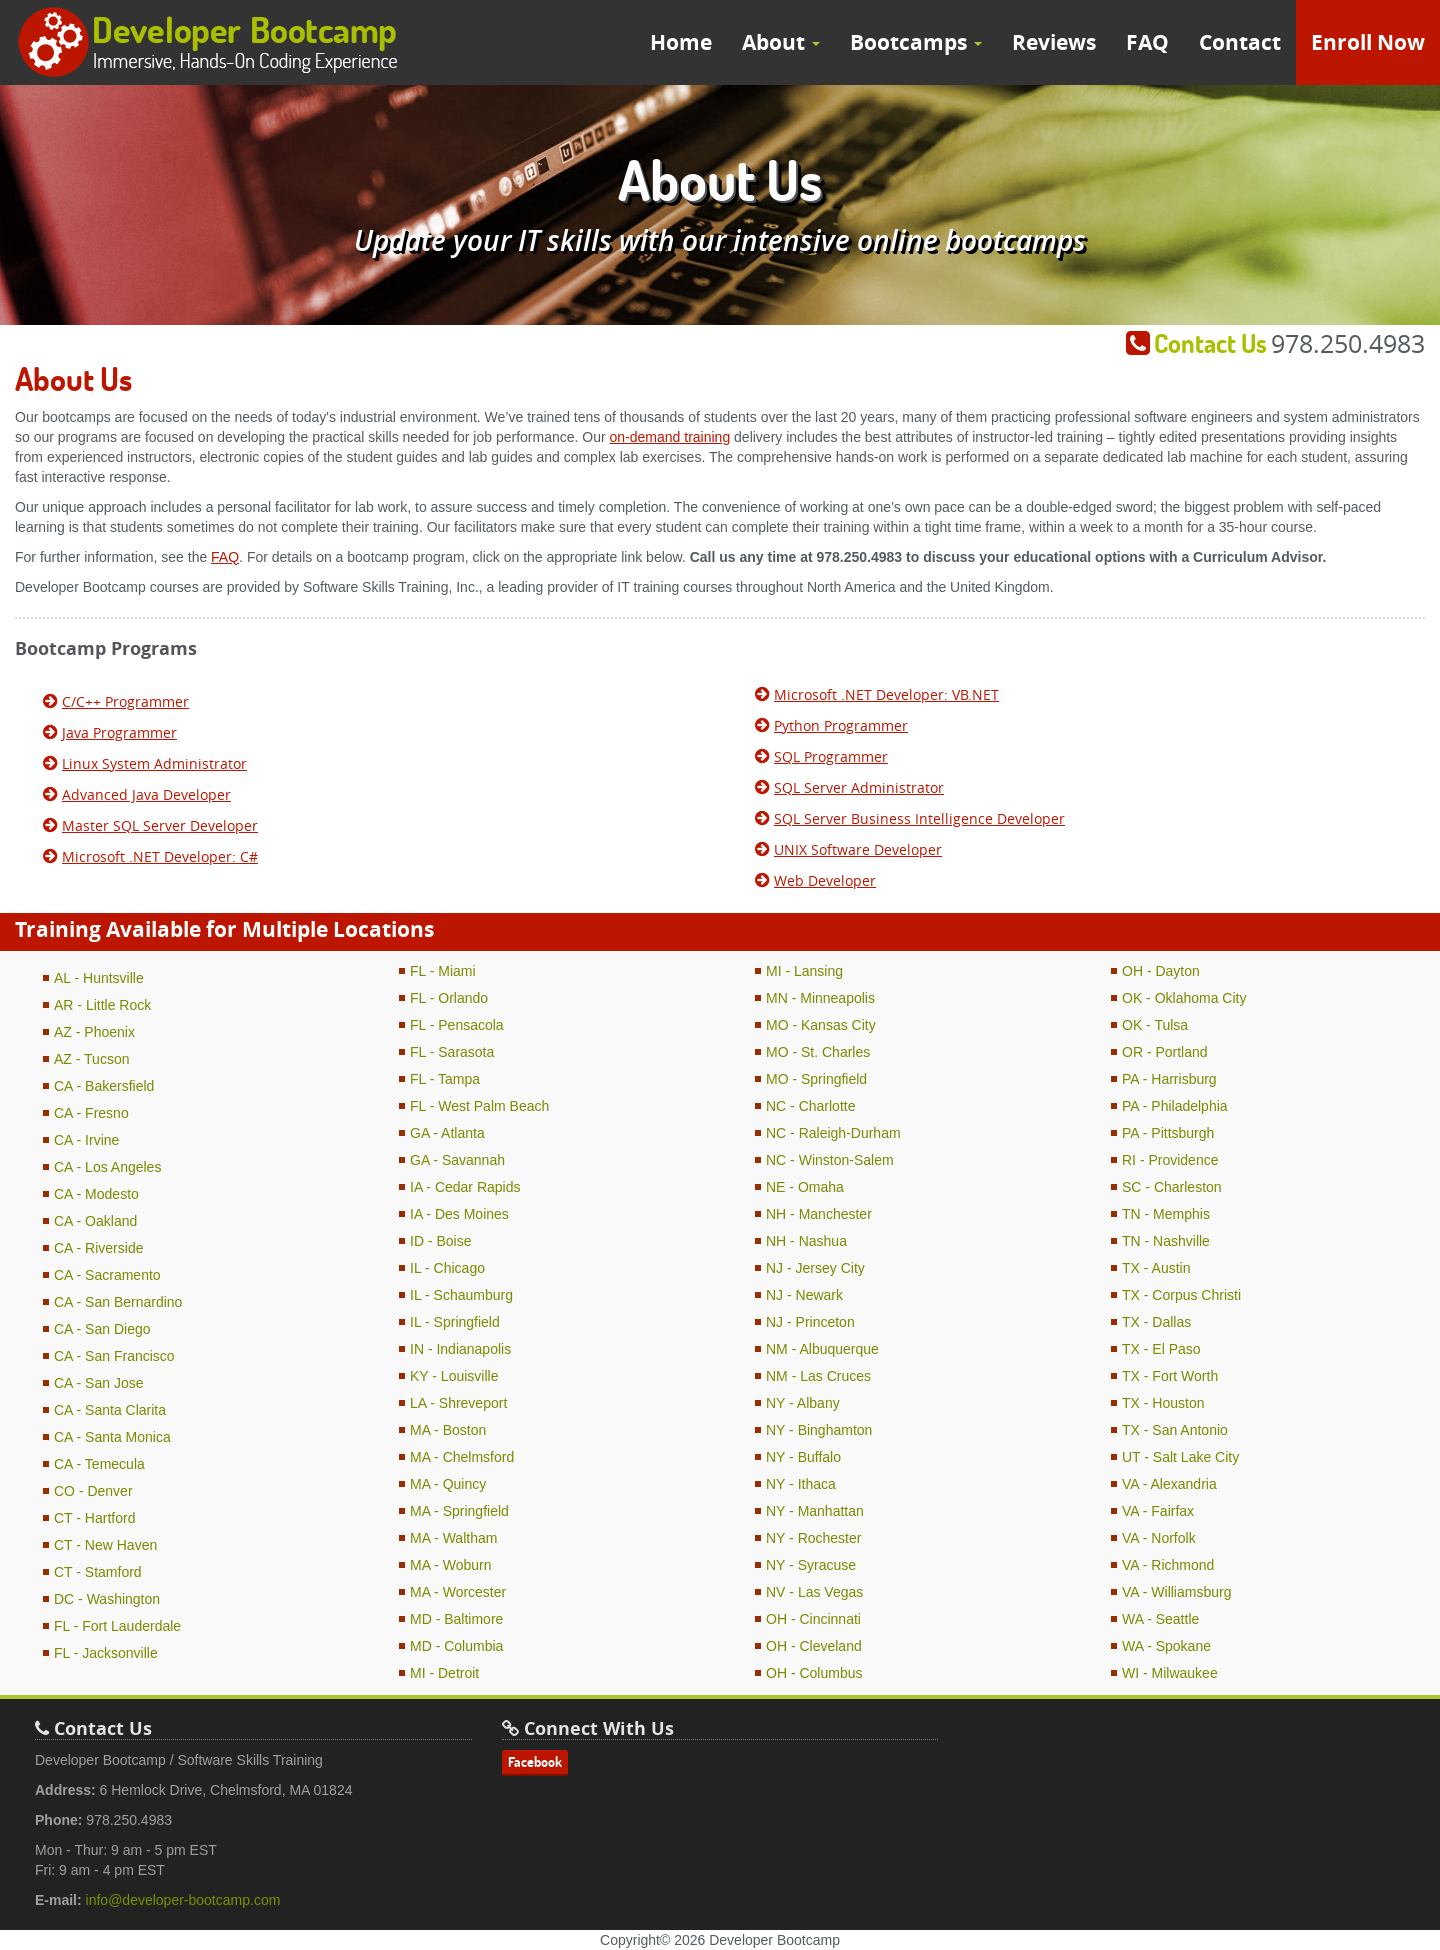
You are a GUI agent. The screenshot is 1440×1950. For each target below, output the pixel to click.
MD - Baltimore (456, 1619)
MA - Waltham (453, 1538)
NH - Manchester (819, 1214)
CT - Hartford (94, 1518)
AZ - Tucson (91, 1059)
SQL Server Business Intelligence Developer (919, 818)
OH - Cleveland (814, 1646)
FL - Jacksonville (106, 1653)
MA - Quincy (448, 1484)
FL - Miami (443, 971)
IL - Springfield (455, 1322)
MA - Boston (448, 1430)
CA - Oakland (95, 1221)
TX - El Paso (1161, 1349)
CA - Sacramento (107, 1275)
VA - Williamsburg (1176, 1592)
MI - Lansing (804, 971)
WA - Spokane (1166, 1646)
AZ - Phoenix (94, 1032)
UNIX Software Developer (858, 849)
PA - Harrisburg (1169, 1079)
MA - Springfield (459, 1511)
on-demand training (670, 437)
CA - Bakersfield (104, 1086)
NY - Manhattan (815, 1511)
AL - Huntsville (99, 978)
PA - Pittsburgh (1168, 1133)
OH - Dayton (1161, 971)
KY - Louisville (454, 1376)
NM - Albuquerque (822, 1349)
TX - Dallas (1156, 1322)
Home (681, 42)
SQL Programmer (831, 756)
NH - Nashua (806, 1241)
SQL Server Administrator (859, 787)
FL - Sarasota (452, 1052)
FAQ (1147, 42)
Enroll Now (1368, 42)
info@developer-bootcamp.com (183, 1900)
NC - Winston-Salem (830, 1160)
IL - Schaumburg (461, 1295)
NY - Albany (803, 1403)
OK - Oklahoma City (1184, 998)
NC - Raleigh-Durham (833, 1133)
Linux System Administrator (154, 763)
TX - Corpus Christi (1181, 1295)
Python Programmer (841, 725)
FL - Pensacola (457, 1025)
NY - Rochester (813, 1538)
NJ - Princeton (810, 1322)
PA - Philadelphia (1175, 1106)
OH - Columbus (814, 1673)
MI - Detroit (444, 1673)
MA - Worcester (458, 1592)
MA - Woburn (450, 1565)
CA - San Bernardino (118, 1302)
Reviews (1054, 42)
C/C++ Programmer (125, 701)
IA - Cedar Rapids (465, 1187)
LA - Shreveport (458, 1403)
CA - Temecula (99, 1464)
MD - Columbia (456, 1646)
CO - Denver (93, 1491)
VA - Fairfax (1158, 1511)
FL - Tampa (445, 1079)
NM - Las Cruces (818, 1376)
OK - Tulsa (1155, 1025)
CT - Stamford (98, 1572)
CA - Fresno (91, 1113)
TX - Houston (1163, 1403)
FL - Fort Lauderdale (117, 1626)
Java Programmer (119, 732)
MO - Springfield (816, 1079)
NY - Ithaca (801, 1484)
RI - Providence (1170, 1160)
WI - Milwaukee (1170, 1673)
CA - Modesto (96, 1194)
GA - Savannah (457, 1160)
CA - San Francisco (114, 1356)
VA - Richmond (1168, 1565)
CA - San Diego (102, 1329)
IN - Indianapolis (460, 1349)
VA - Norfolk (1159, 1538)
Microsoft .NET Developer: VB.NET (886, 694)
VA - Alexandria (1169, 1484)
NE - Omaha (805, 1187)
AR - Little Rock (102, 1005)
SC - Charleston (1172, 1187)
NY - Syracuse (811, 1565)
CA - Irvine (86, 1140)
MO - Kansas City (821, 1025)
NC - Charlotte (810, 1106)
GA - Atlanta (447, 1133)
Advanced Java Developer (146, 794)
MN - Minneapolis (820, 998)
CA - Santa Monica (112, 1437)
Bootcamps (916, 42)
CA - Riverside (98, 1248)
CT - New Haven (105, 1545)
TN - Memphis (1166, 1214)
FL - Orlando (449, 998)
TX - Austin (1156, 1268)
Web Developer (825, 880)
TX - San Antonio (1175, 1430)
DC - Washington (107, 1599)
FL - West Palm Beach (479, 1106)
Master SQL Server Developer (160, 825)
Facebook (535, 1762)
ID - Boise (440, 1241)
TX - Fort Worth (1170, 1376)
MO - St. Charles (818, 1052)
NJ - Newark (804, 1295)
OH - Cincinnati (813, 1619)
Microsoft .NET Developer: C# (160, 856)
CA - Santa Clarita (110, 1410)
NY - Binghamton (819, 1430)
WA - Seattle (1160, 1619)
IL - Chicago (447, 1268)
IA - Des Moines (459, 1214)
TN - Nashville (1166, 1241)
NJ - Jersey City (815, 1268)
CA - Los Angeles (107, 1167)
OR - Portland (1165, 1052)
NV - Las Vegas (814, 1592)
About (781, 42)
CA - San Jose (99, 1383)
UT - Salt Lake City (1180, 1457)
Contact (1240, 42)
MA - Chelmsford (462, 1457)
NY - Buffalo (803, 1457)
